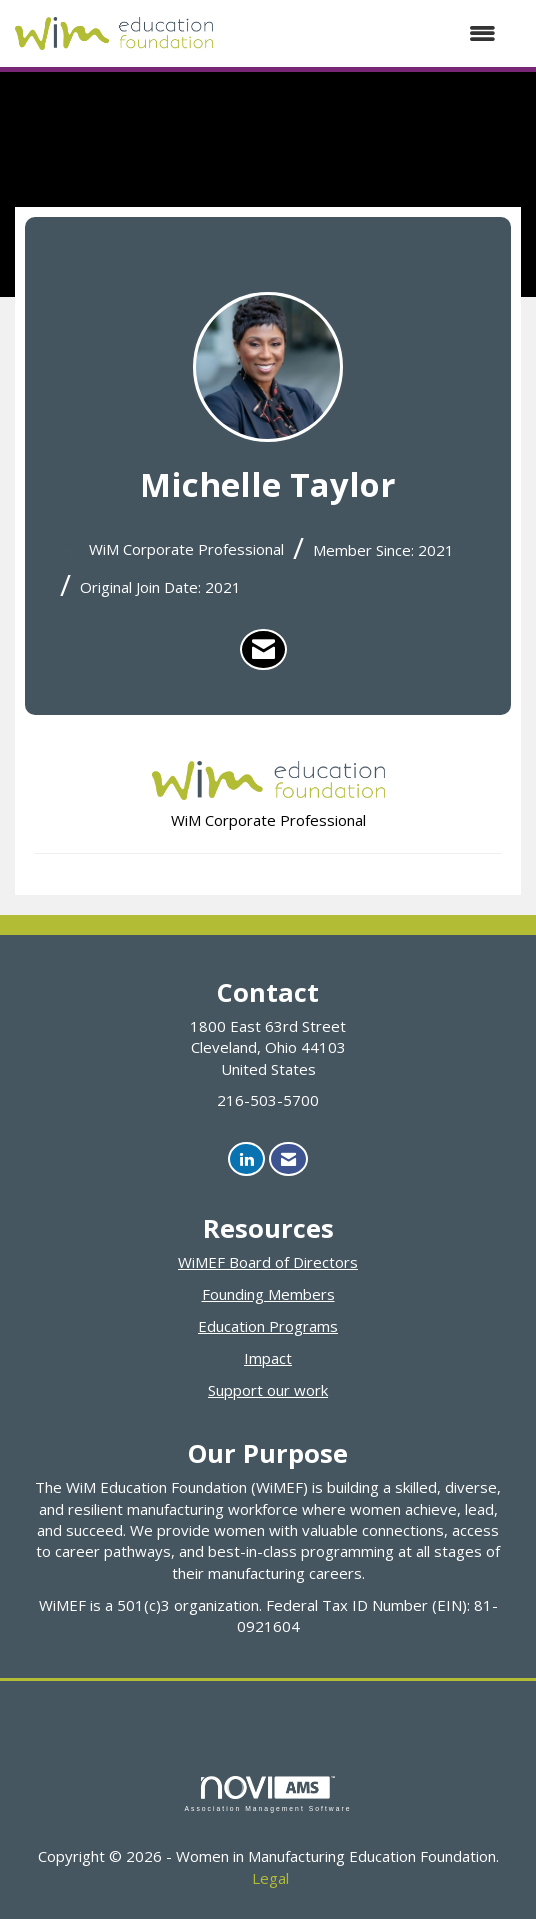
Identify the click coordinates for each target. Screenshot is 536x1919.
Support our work (268, 1390)
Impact (268, 1358)
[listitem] (263, 650)
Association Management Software (267, 1794)
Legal (270, 1878)
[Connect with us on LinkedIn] (246, 1159)
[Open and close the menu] (364, 33)
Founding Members (268, 1294)
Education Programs (268, 1326)
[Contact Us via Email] (288, 1159)
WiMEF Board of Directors (268, 1262)
